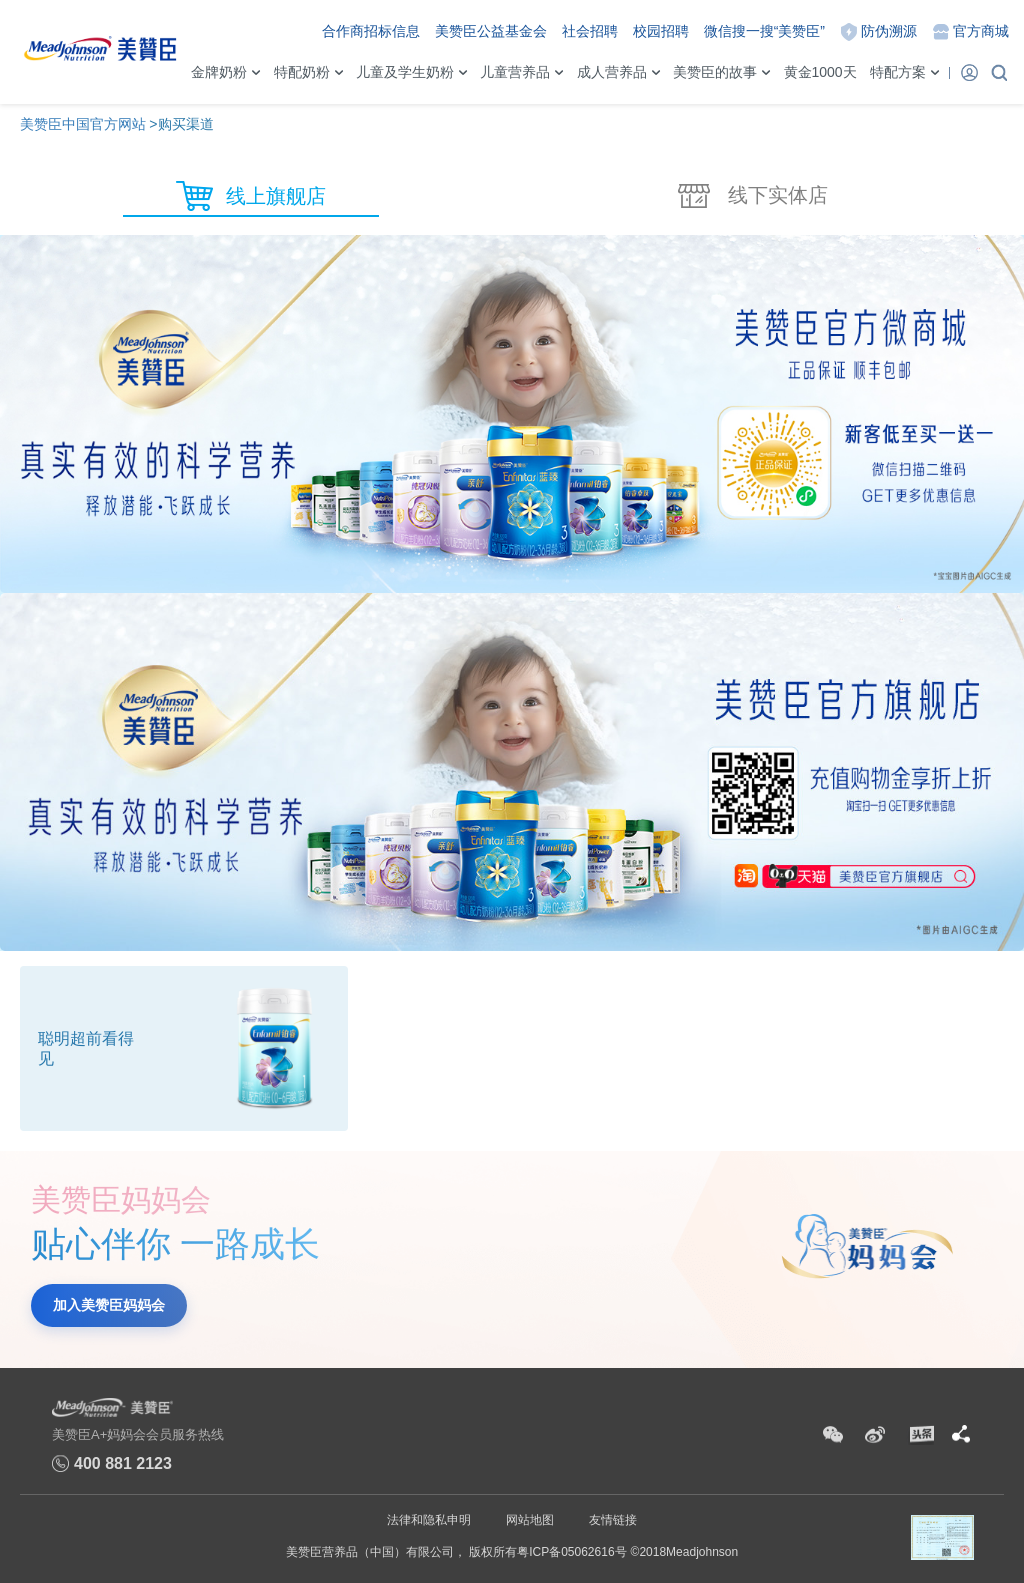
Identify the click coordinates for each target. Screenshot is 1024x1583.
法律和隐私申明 (429, 1520)
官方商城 (981, 31)
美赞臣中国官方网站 (83, 124)
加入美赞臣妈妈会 (109, 1305)
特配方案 (898, 72)
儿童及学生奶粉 (405, 72)
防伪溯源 (889, 31)
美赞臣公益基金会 (491, 31)
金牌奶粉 (219, 72)
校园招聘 (661, 31)
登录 (969, 72)
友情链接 (613, 1520)
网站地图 (530, 1520)
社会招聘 (590, 31)
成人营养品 (612, 72)
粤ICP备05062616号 (571, 1552)
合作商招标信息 (371, 31)
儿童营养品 (515, 72)
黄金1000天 (820, 72)
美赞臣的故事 (715, 72)
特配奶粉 (302, 72)
